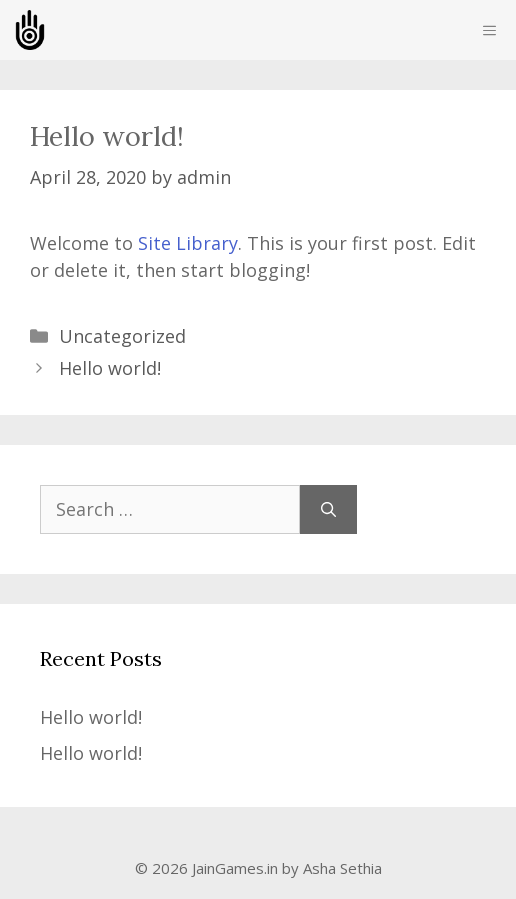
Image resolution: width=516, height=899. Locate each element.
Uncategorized (122, 336)
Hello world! (110, 368)
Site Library (188, 243)
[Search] (328, 509)
